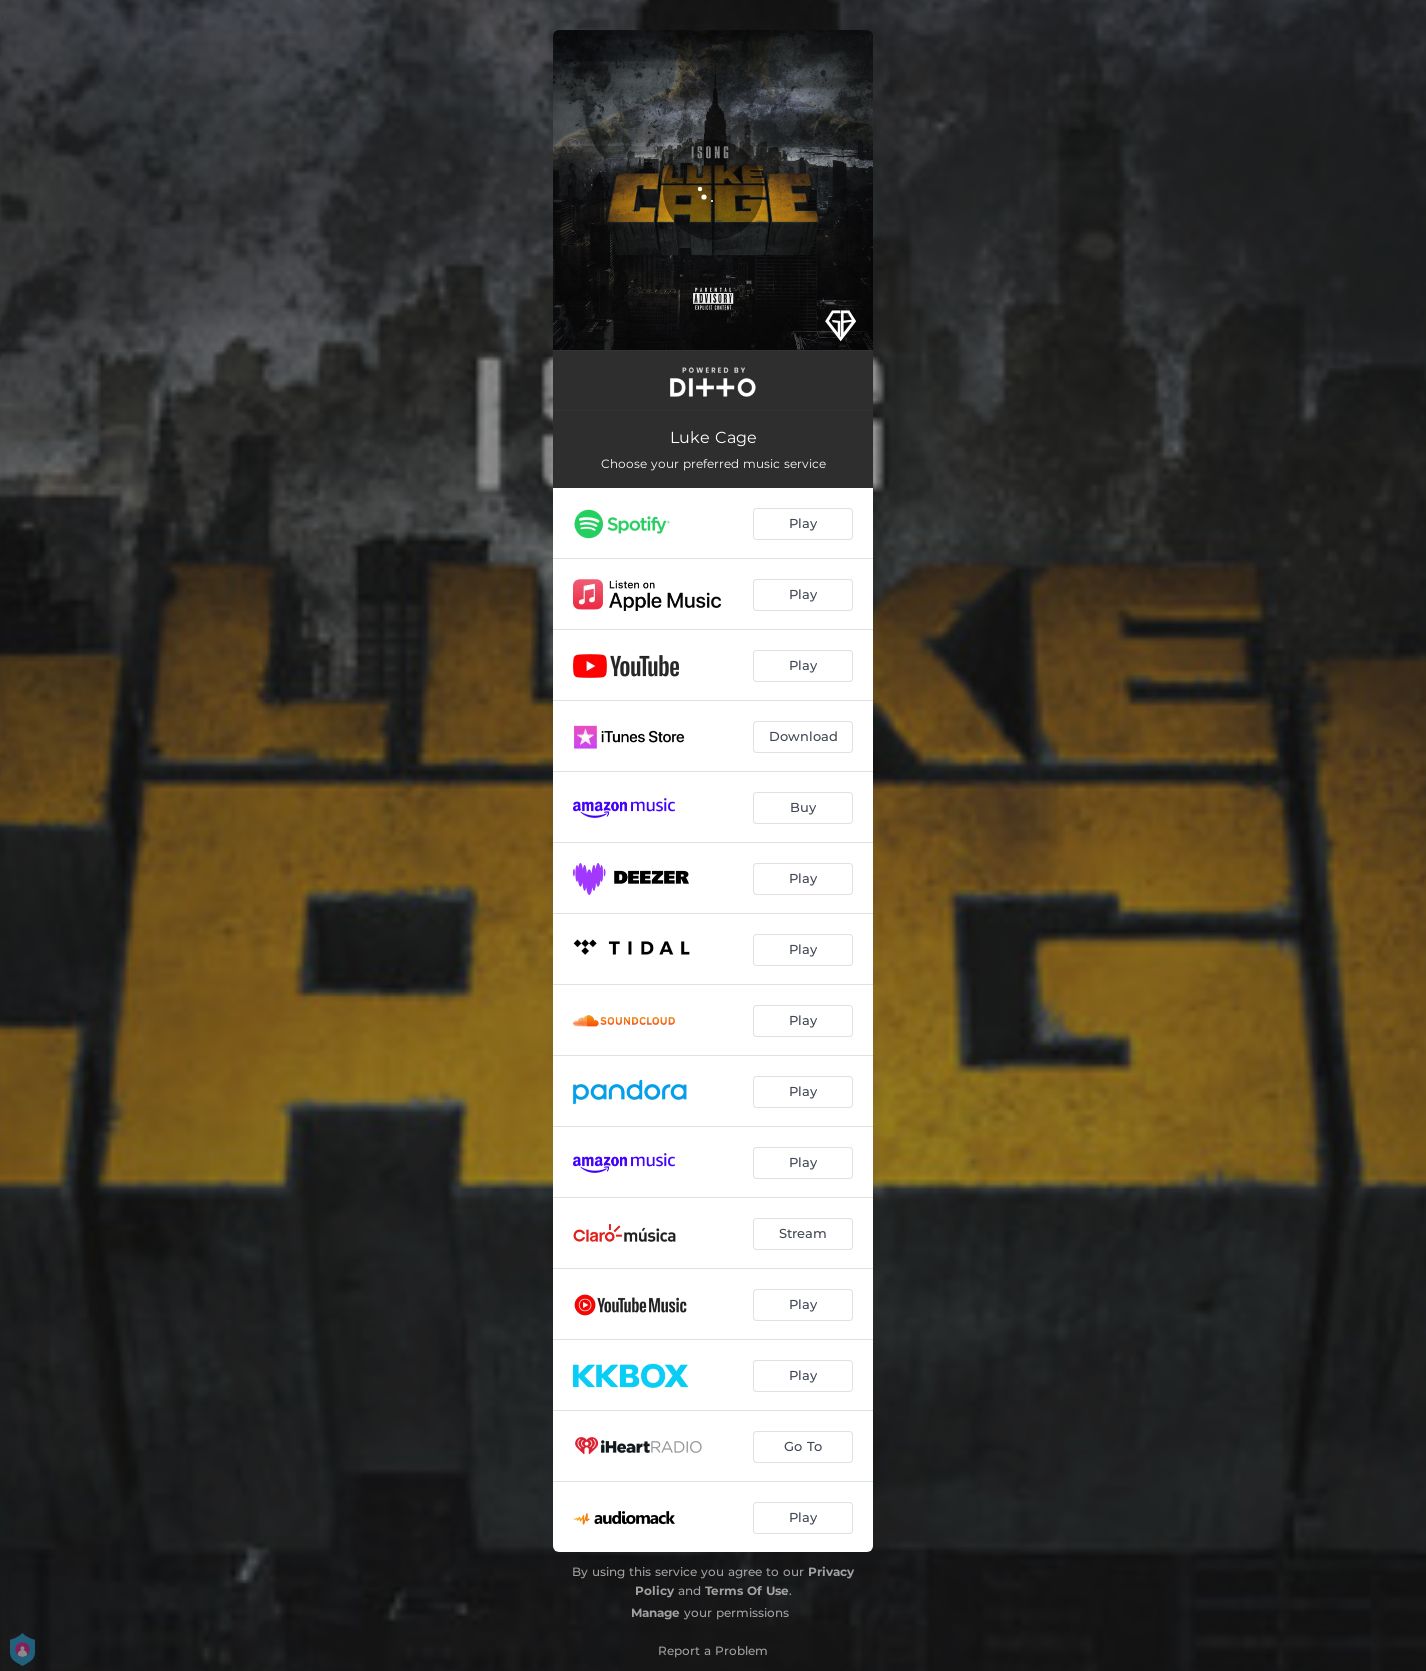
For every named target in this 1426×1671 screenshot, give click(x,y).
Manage (655, 1612)
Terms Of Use (747, 1590)
